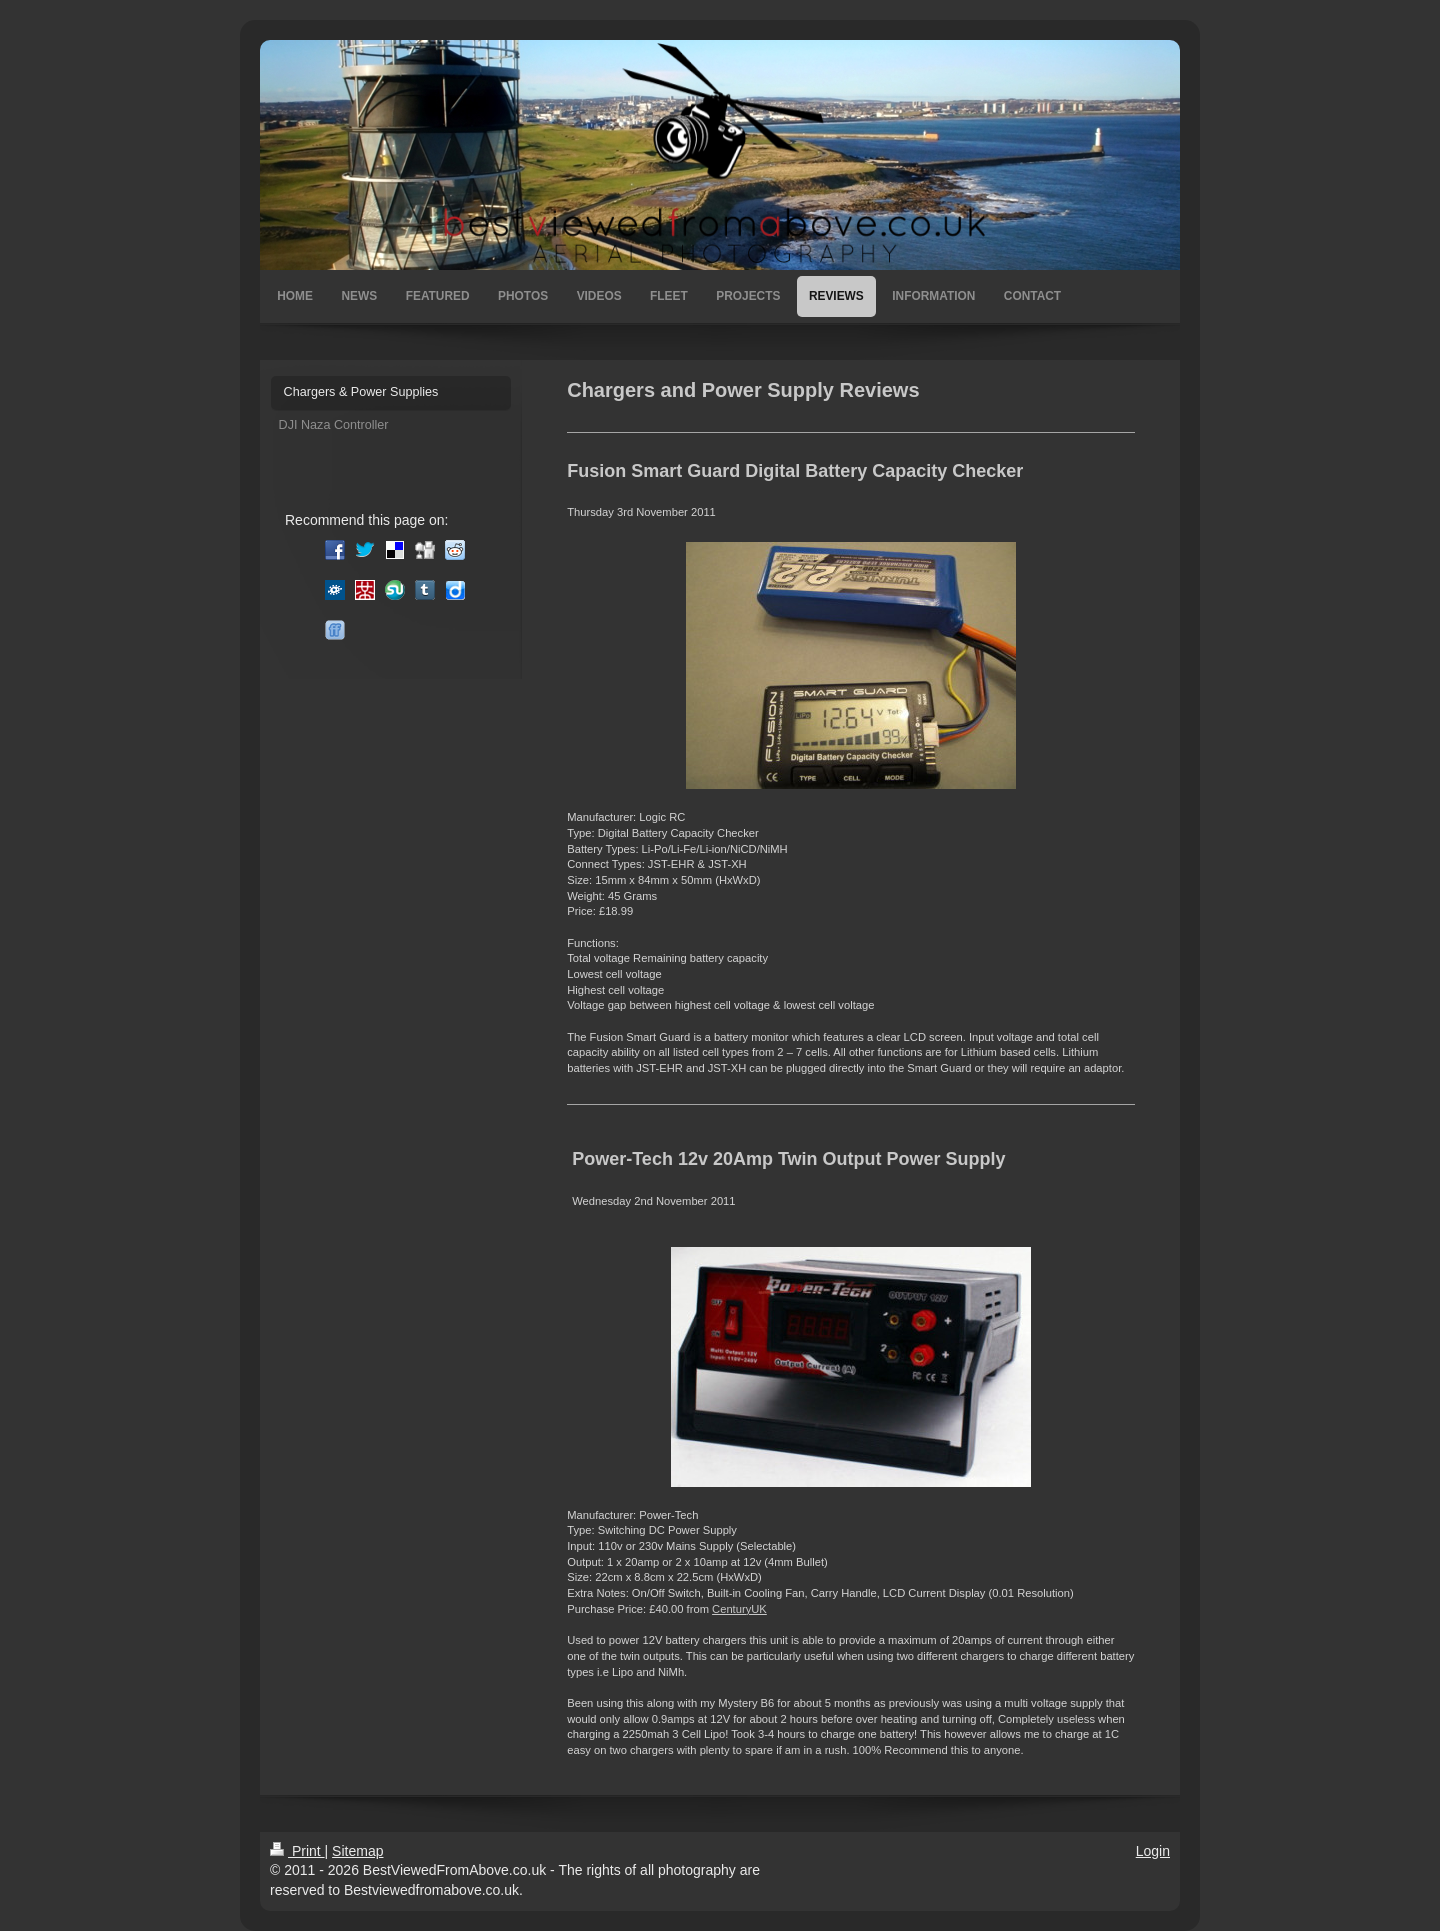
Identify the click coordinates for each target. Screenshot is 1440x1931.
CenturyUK (739, 1609)
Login (1153, 1851)
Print (297, 1851)
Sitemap (357, 1851)
